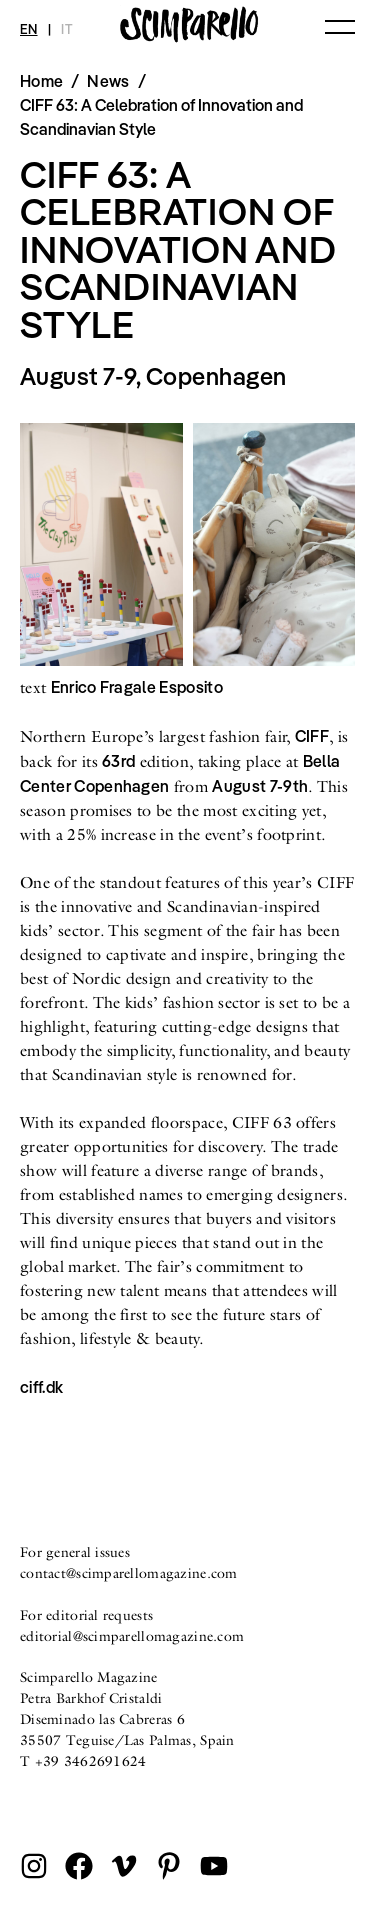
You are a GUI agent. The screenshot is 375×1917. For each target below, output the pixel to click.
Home (41, 81)
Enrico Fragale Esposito (137, 687)
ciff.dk (41, 1387)
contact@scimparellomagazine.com (129, 1573)
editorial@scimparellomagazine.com (132, 1636)
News (108, 81)
